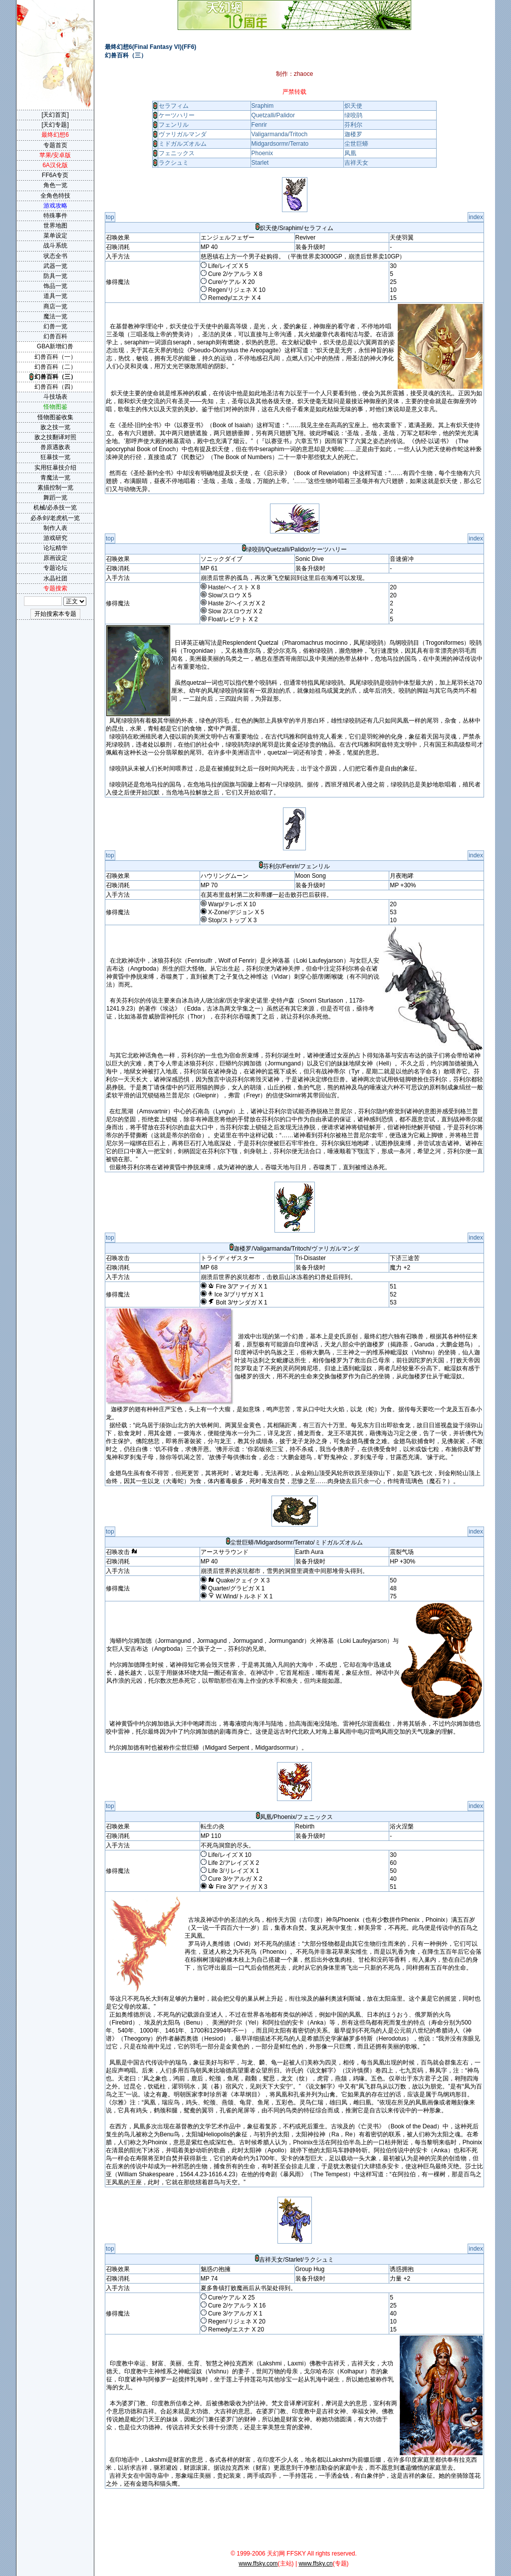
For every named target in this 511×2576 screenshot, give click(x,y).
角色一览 (55, 185)
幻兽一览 (55, 326)
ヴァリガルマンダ (183, 134)
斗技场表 (55, 396)
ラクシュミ (174, 162)
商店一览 (55, 306)
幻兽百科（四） (55, 386)
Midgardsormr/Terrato (280, 143)
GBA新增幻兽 (55, 346)
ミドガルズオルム (183, 143)
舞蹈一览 (55, 497)
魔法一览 (55, 316)
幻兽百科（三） (55, 376)
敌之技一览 (55, 427)
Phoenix (262, 153)
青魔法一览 (55, 477)
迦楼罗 (353, 134)
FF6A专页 (55, 175)
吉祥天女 (356, 162)
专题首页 (55, 145)
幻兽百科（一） (55, 356)
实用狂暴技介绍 (55, 467)
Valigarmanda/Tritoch (280, 134)
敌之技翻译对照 (55, 437)
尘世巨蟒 (356, 143)
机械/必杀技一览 (55, 507)
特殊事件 (55, 215)
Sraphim (263, 105)
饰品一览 (55, 285)
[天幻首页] (55, 114)
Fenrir (259, 124)
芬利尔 (353, 124)
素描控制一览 (55, 487)
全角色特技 (55, 195)
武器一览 (55, 265)
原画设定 (55, 557)
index (476, 217)
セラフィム (174, 105)
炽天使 (353, 105)
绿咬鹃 (353, 115)
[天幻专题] (55, 124)
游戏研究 (55, 537)
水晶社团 (55, 578)
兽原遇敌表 (55, 447)
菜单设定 (55, 235)
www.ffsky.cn (315, 2563)
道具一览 (55, 295)
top (110, 217)
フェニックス (177, 153)
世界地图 (55, 225)
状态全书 (55, 256)
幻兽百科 (55, 336)
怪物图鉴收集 (55, 417)
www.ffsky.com (258, 2563)
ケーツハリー (177, 115)
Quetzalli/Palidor (273, 115)
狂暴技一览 (55, 457)
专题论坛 (55, 567)
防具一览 (55, 275)
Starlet (260, 162)
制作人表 (55, 527)
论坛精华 (55, 547)
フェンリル (174, 124)
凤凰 (350, 153)
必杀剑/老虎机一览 (55, 518)
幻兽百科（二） (55, 366)
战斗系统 (55, 245)
